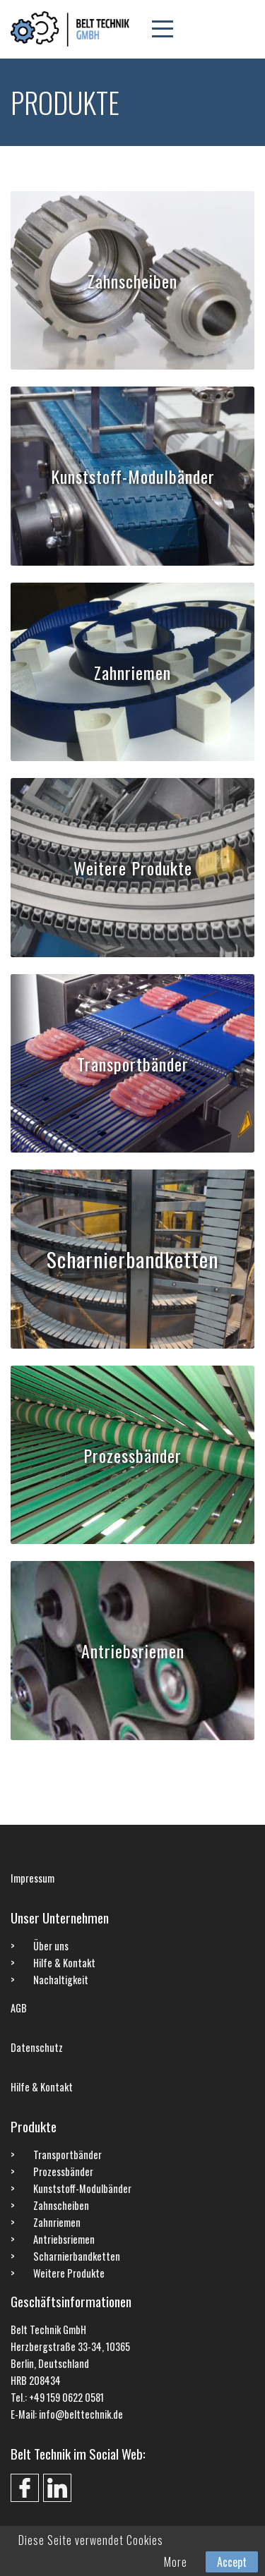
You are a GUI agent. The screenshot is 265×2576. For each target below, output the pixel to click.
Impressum (32, 1878)
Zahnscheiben (132, 280)
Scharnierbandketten (132, 1259)
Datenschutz (37, 2047)
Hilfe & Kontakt (64, 1962)
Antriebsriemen (132, 1651)
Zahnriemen (132, 672)
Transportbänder (133, 1063)
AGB (19, 2007)
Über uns (51, 1945)
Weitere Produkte (132, 868)
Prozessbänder (132, 1455)
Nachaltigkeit (60, 1979)
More (175, 2561)
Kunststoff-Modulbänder (133, 476)
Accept (232, 2561)
